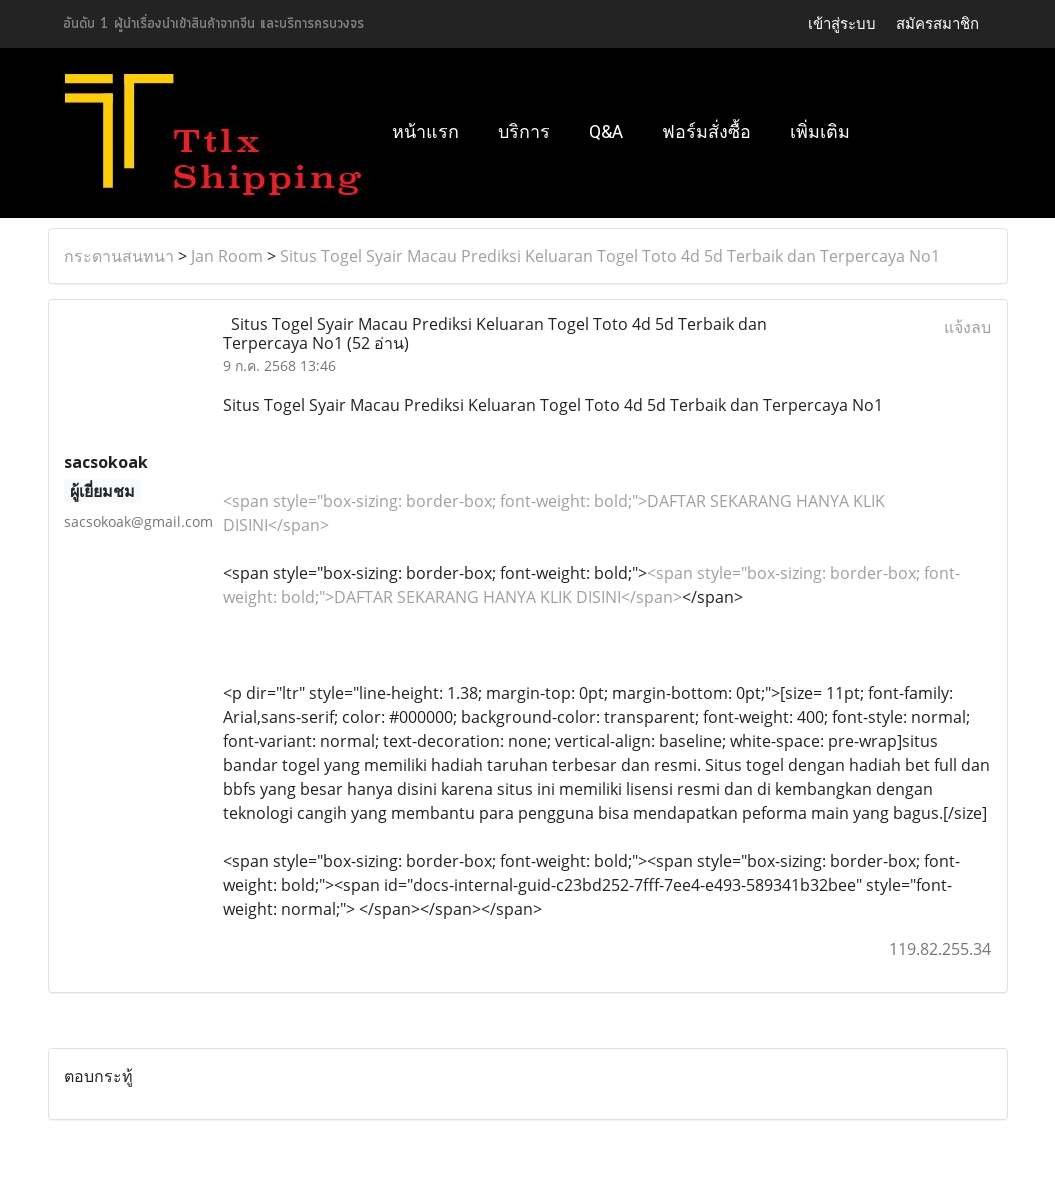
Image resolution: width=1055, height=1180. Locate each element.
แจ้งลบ (967, 327)
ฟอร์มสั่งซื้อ (706, 131)
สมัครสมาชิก (937, 24)
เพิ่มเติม (820, 131)
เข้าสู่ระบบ (842, 24)
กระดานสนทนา (119, 256)
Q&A (606, 131)
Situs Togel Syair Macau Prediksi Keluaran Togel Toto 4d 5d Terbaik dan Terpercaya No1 (610, 256)
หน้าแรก (425, 131)
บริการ (524, 131)
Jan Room (227, 256)
